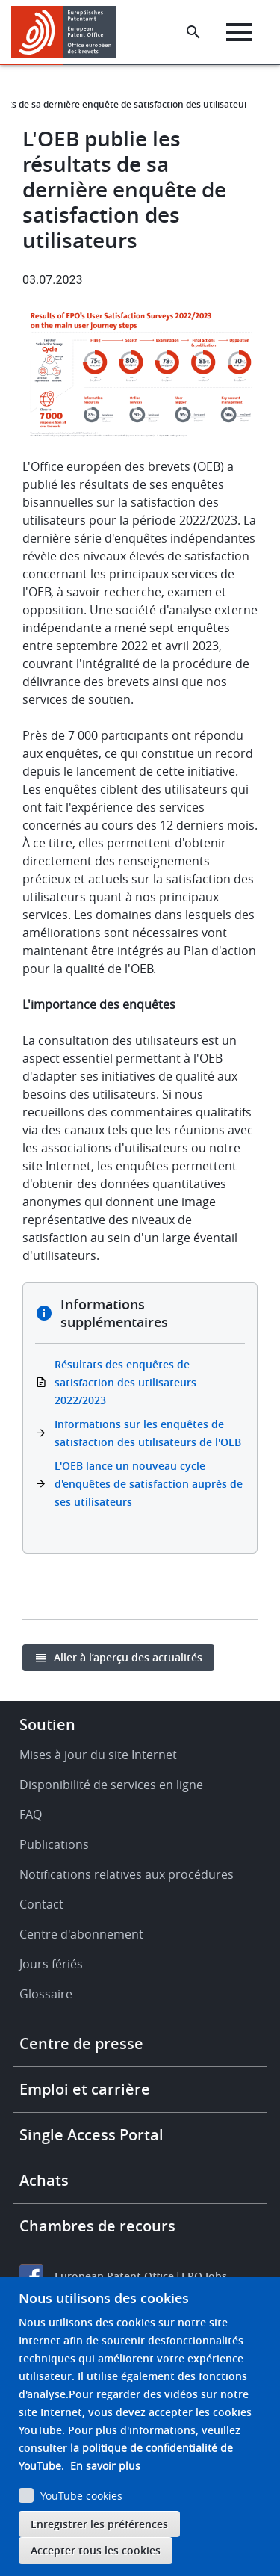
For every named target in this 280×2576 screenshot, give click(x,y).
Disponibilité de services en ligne (111, 1784)
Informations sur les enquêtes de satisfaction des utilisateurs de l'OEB (148, 1433)
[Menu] (239, 32)
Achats (44, 2180)
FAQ (30, 1814)
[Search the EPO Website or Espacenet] (193, 32)
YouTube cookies (81, 2496)
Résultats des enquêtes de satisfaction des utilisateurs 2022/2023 (125, 1382)
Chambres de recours (97, 2226)
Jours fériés (51, 1964)
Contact (41, 1904)
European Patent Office (114, 2276)
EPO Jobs (204, 2276)
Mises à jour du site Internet (98, 1754)
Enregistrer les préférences (99, 2524)
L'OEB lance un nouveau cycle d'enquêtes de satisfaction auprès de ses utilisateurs (149, 1484)
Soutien (47, 1724)
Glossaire (45, 1994)
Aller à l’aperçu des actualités (128, 1657)
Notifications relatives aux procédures (126, 1874)
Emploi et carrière (84, 2089)
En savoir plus (105, 2466)
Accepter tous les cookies (96, 2550)
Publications (54, 1844)
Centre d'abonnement (81, 1934)
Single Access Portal (91, 2135)
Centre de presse (81, 2043)
